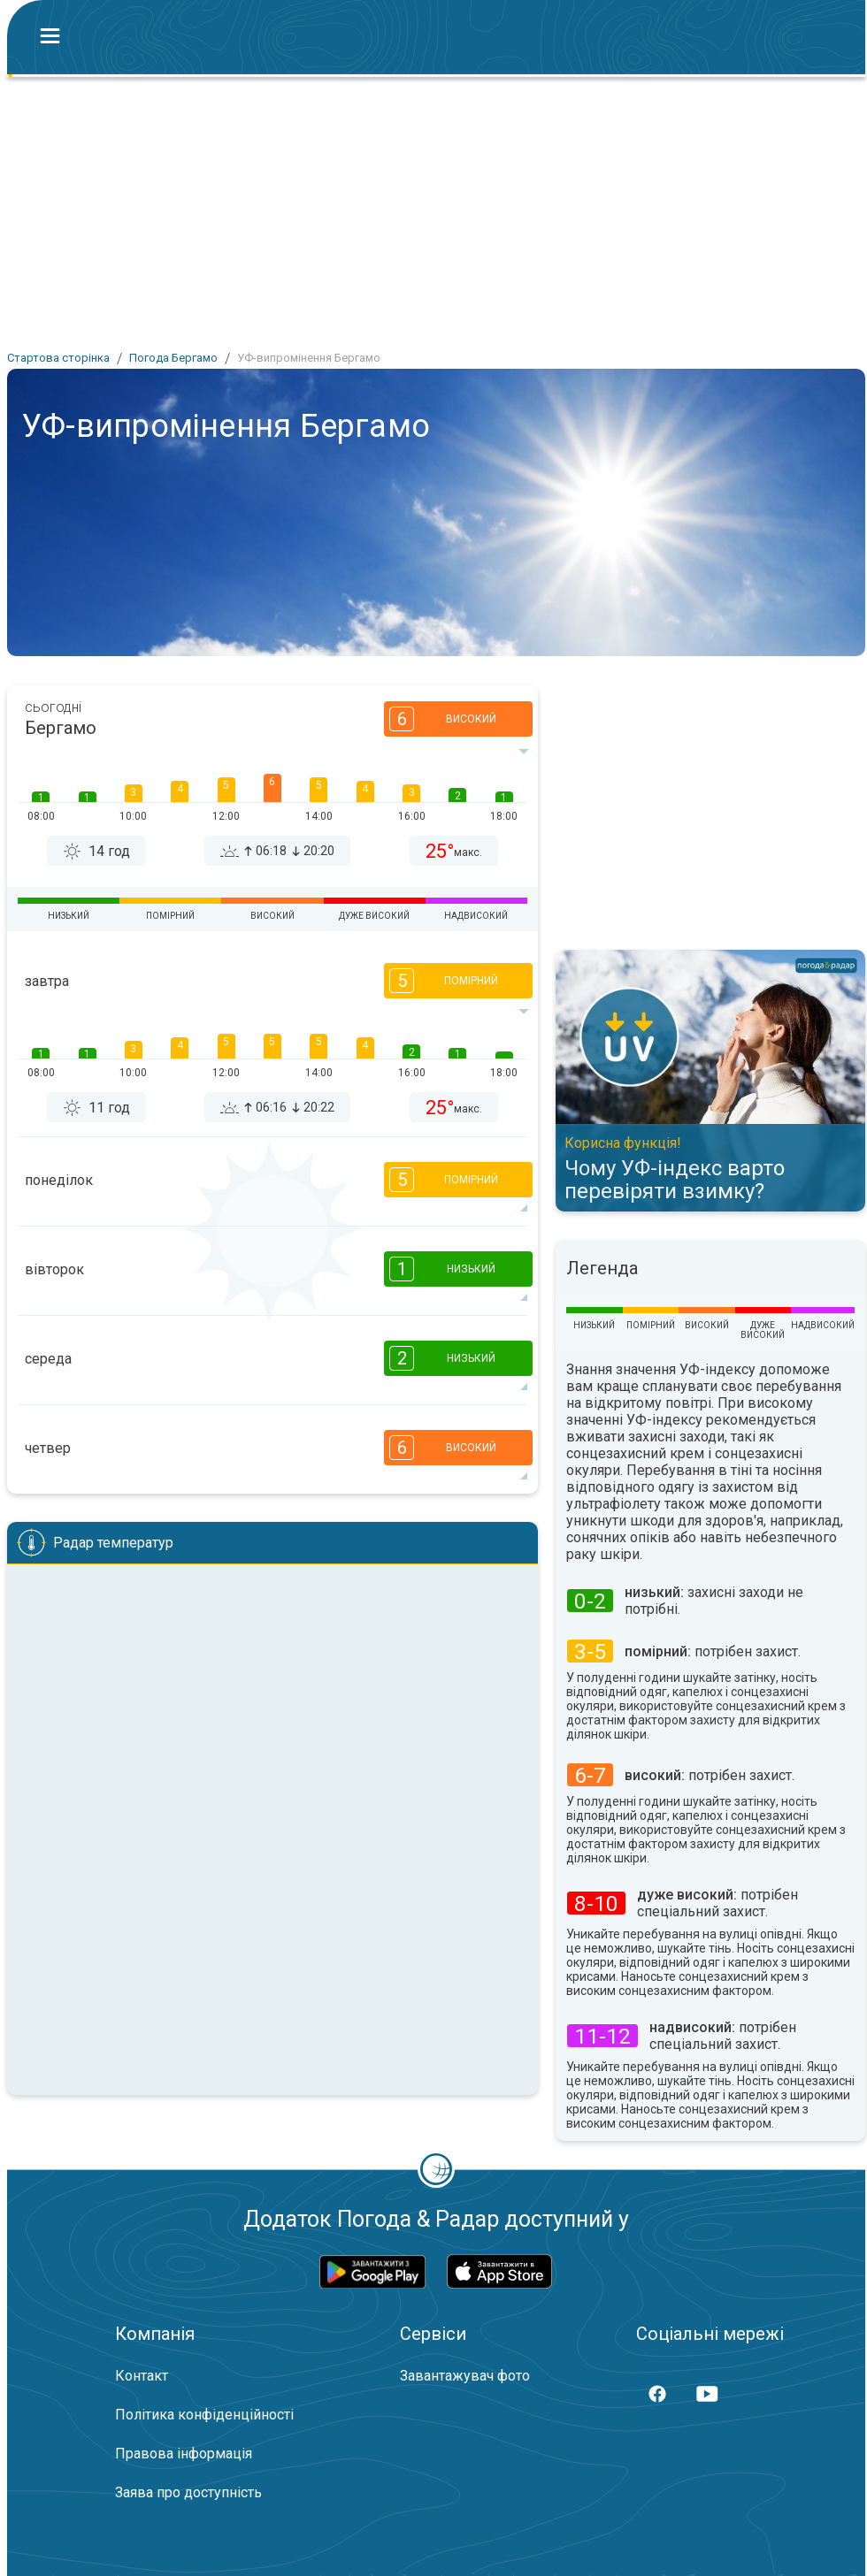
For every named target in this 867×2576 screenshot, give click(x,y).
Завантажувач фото (465, 2375)
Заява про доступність (188, 2492)
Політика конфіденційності (204, 2414)
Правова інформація (183, 2453)
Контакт (141, 2375)
